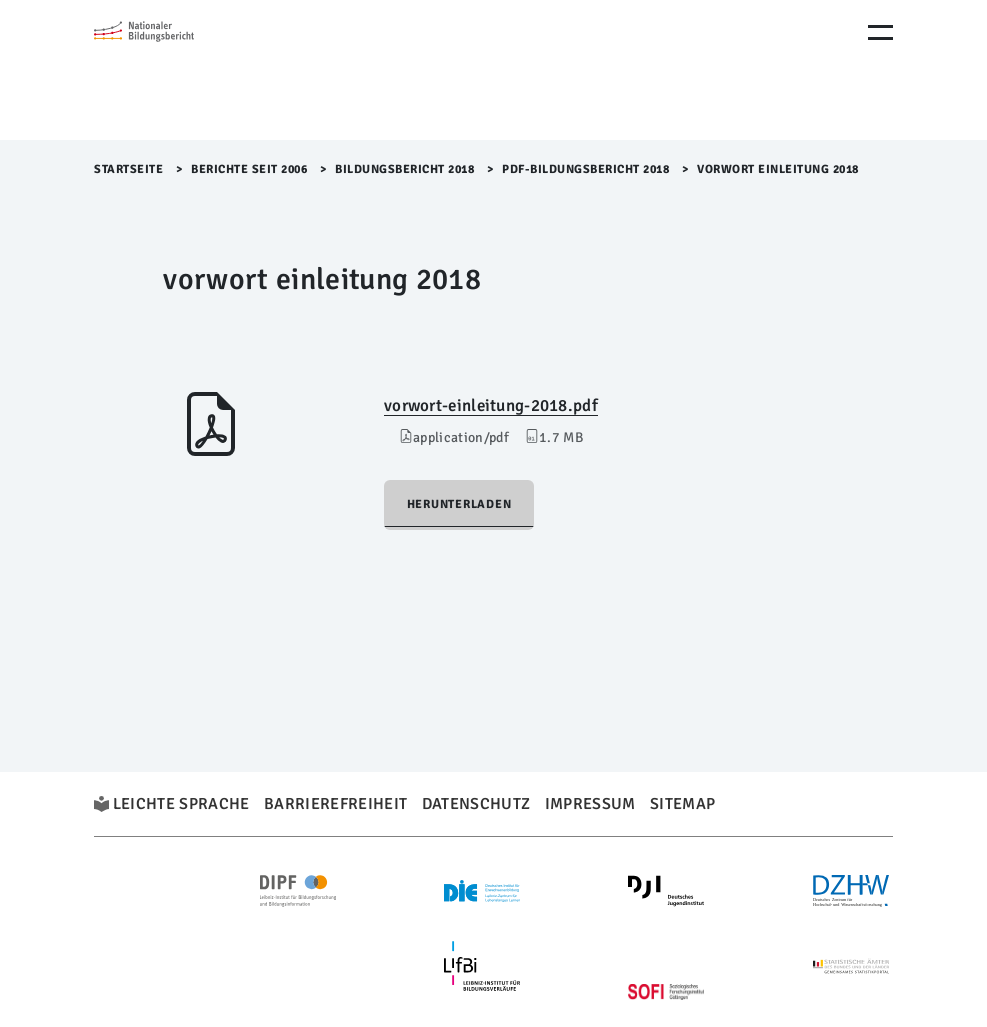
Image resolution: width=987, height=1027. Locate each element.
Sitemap (682, 804)
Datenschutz (476, 804)
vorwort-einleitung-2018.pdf (491, 405)
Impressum (590, 804)
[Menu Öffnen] (880, 32)
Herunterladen (459, 504)
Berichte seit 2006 (249, 169)
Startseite (128, 169)
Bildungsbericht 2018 (404, 169)
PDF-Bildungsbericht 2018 (585, 169)
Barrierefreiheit (335, 804)
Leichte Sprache (181, 804)
